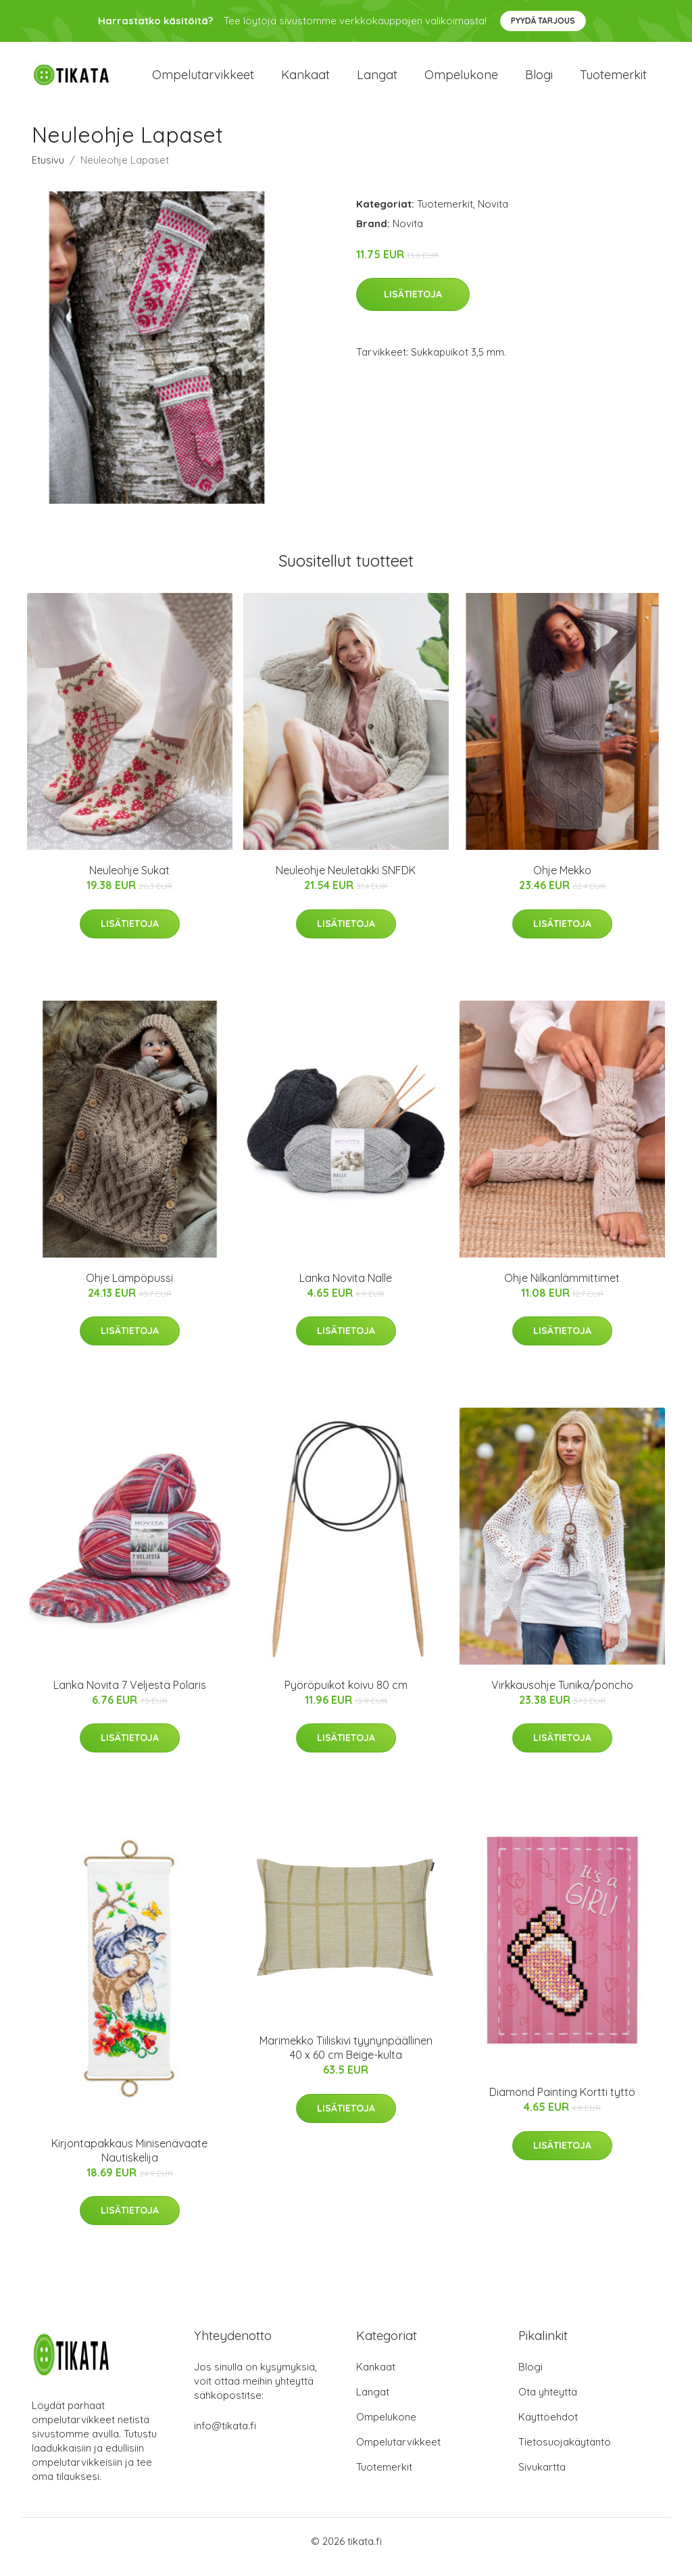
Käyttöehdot (548, 2428)
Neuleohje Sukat (129, 882)
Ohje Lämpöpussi (129, 1289)
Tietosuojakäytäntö (564, 2453)
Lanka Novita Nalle (345, 1289)
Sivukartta (542, 2478)
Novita (493, 215)
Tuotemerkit (613, 81)
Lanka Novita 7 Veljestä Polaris (129, 1696)
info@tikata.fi (225, 2437)
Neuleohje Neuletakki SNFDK (346, 882)
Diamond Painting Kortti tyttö (562, 2104)
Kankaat (305, 81)
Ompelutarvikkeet (203, 81)
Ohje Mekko (562, 882)
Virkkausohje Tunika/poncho (562, 1696)
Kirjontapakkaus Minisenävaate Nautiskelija (129, 2162)
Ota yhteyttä (547, 2403)
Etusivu (48, 171)
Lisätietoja (413, 306)
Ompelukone (461, 81)
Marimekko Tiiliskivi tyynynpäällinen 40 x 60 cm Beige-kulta (346, 2060)
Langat (377, 81)
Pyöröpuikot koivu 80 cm (346, 1696)
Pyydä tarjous (543, 21)
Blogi (539, 81)
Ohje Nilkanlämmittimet (562, 1289)
